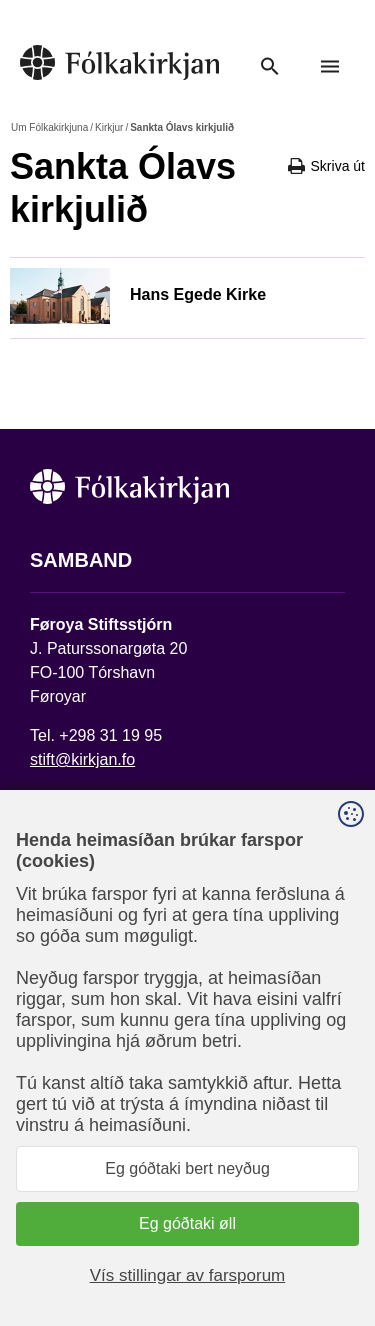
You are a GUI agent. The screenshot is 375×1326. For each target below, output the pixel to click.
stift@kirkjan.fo (82, 759)
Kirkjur (109, 127)
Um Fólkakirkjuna (49, 127)
